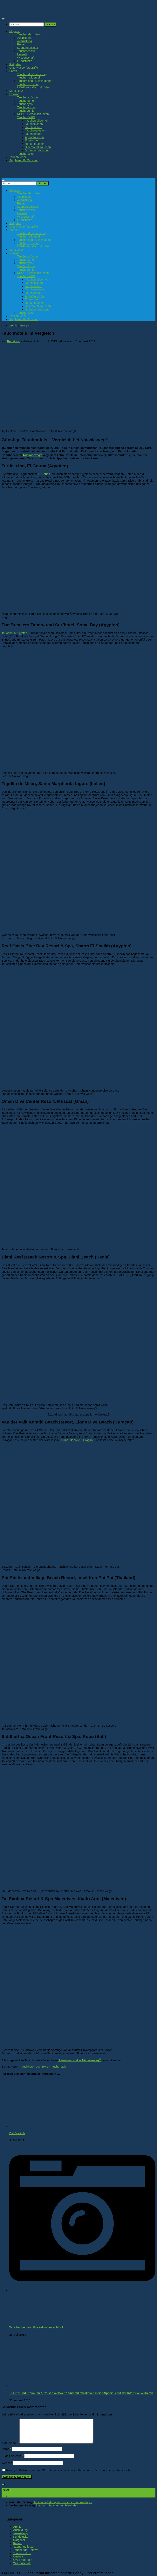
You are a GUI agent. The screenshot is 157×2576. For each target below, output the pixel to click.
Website (7, 2467)
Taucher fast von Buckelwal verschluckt (37, 2327)
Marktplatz (16, 90)
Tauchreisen (42, 2066)
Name (6, 2453)
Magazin (14, 31)
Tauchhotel (27, 2066)
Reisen (21, 44)
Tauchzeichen (34, 123)
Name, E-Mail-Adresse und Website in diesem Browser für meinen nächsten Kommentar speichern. (70, 2474)
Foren (13, 70)
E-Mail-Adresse (13, 2460)
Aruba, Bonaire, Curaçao (76, 1440)
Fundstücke (24, 61)
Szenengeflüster (27, 47)
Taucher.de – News (29, 34)
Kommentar (10, 2447)
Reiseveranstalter (79, 2060)
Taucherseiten (26, 153)
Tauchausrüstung (28, 84)
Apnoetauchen (34, 137)
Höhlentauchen (34, 143)
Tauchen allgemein (29, 77)
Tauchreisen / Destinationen (35, 80)
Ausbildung (24, 37)
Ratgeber (15, 64)
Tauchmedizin (26, 51)
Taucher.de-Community (32, 74)
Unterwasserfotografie (23, 67)
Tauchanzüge (33, 133)
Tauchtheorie (25, 100)
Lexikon (14, 94)
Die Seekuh (17, 2133)
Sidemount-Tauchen (38, 147)
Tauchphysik (25, 104)
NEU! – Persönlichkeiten (33, 114)
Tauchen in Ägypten (14, 633)
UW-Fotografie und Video (33, 87)
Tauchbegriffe (26, 110)
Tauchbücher (33, 127)
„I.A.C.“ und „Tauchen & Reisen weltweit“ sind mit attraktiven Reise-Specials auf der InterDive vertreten (81, 2393)
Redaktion (13, 341)
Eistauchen (32, 140)
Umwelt (22, 54)
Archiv (13, 325)
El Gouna (44, 474)
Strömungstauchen (37, 150)
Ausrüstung (24, 41)
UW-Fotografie (22, 2564)
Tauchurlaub (58, 2066)
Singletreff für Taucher (23, 160)
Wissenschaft (25, 57)
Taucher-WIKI (26, 117)
